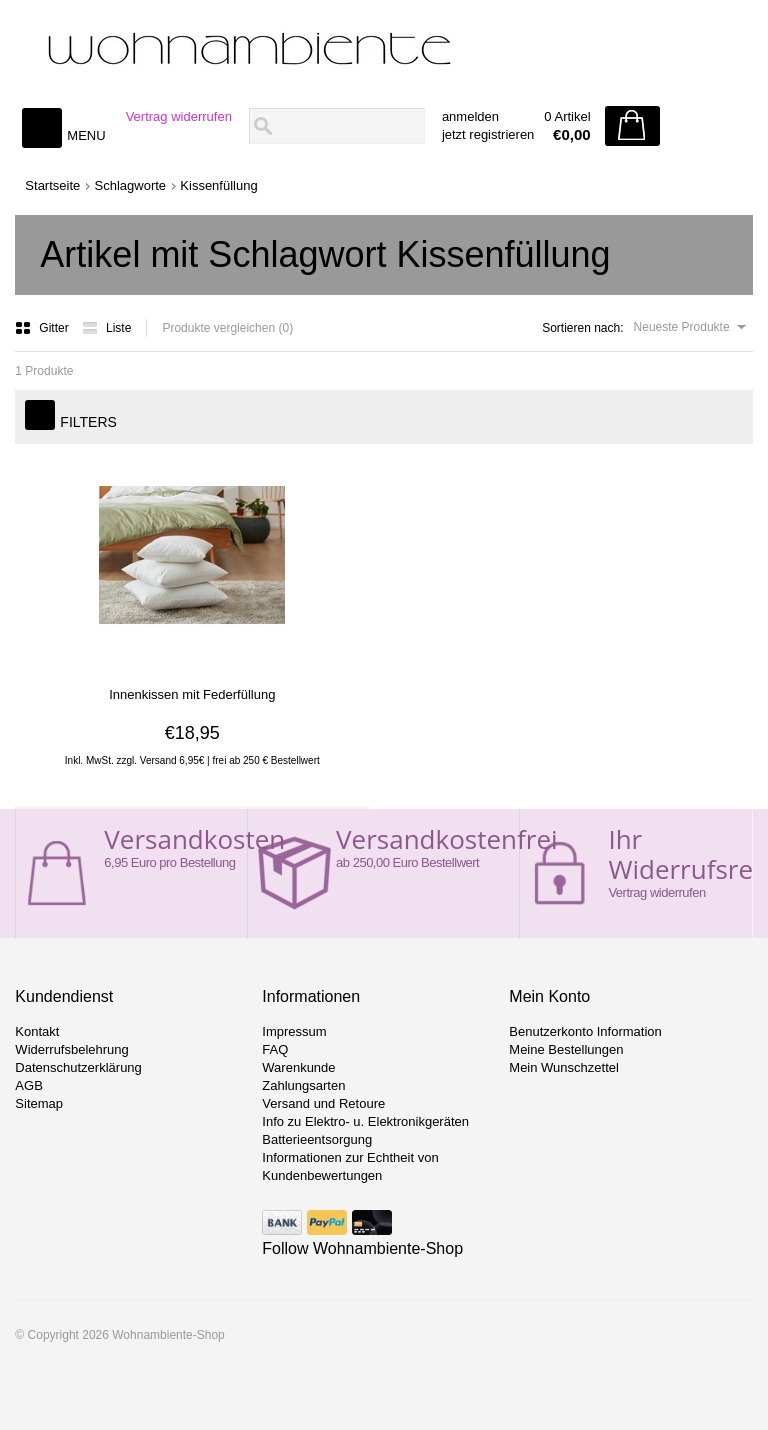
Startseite (52, 185)
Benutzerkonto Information (585, 1031)
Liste (106, 328)
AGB (28, 1085)
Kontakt (37, 1031)
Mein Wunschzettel (564, 1067)
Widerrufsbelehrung (71, 1049)
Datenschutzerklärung (78, 1067)
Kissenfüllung (218, 185)
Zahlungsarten (303, 1085)
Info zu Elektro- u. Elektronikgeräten (365, 1121)
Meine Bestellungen (566, 1049)
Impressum (294, 1031)
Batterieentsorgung (317, 1139)
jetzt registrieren (488, 134)
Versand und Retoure (323, 1103)
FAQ (275, 1049)
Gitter (43, 328)
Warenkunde (298, 1067)
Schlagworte (131, 185)
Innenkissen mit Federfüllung (192, 694)
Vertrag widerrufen (179, 116)
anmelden (470, 116)
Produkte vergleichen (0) (227, 328)
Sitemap (39, 1103)
